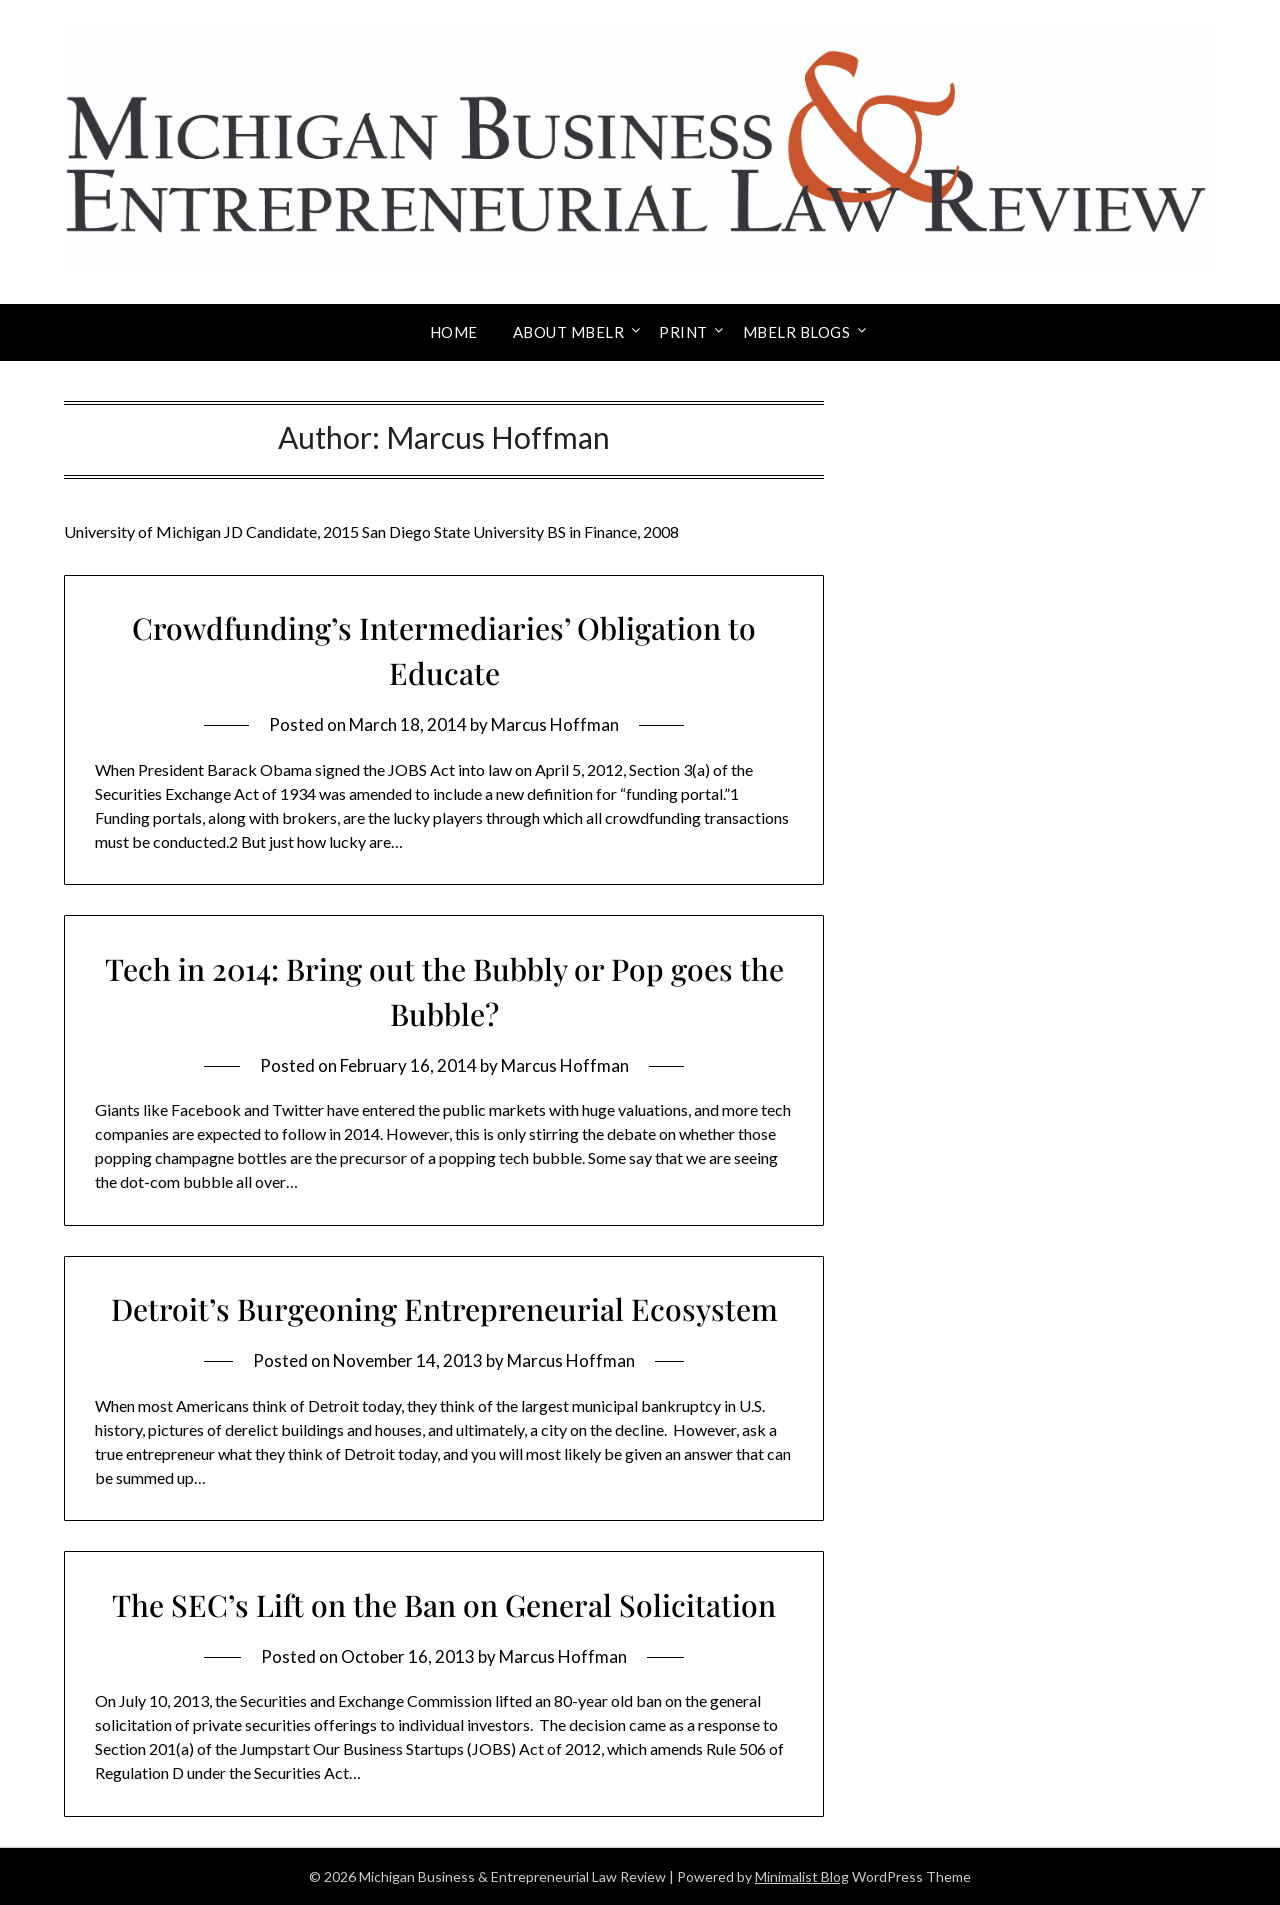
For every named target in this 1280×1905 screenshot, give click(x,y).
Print (683, 332)
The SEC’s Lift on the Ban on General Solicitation (444, 1605)
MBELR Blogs (797, 332)
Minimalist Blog (802, 1876)
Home (454, 332)
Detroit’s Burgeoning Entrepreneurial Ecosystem (444, 1309)
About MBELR (569, 332)
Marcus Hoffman (555, 724)
